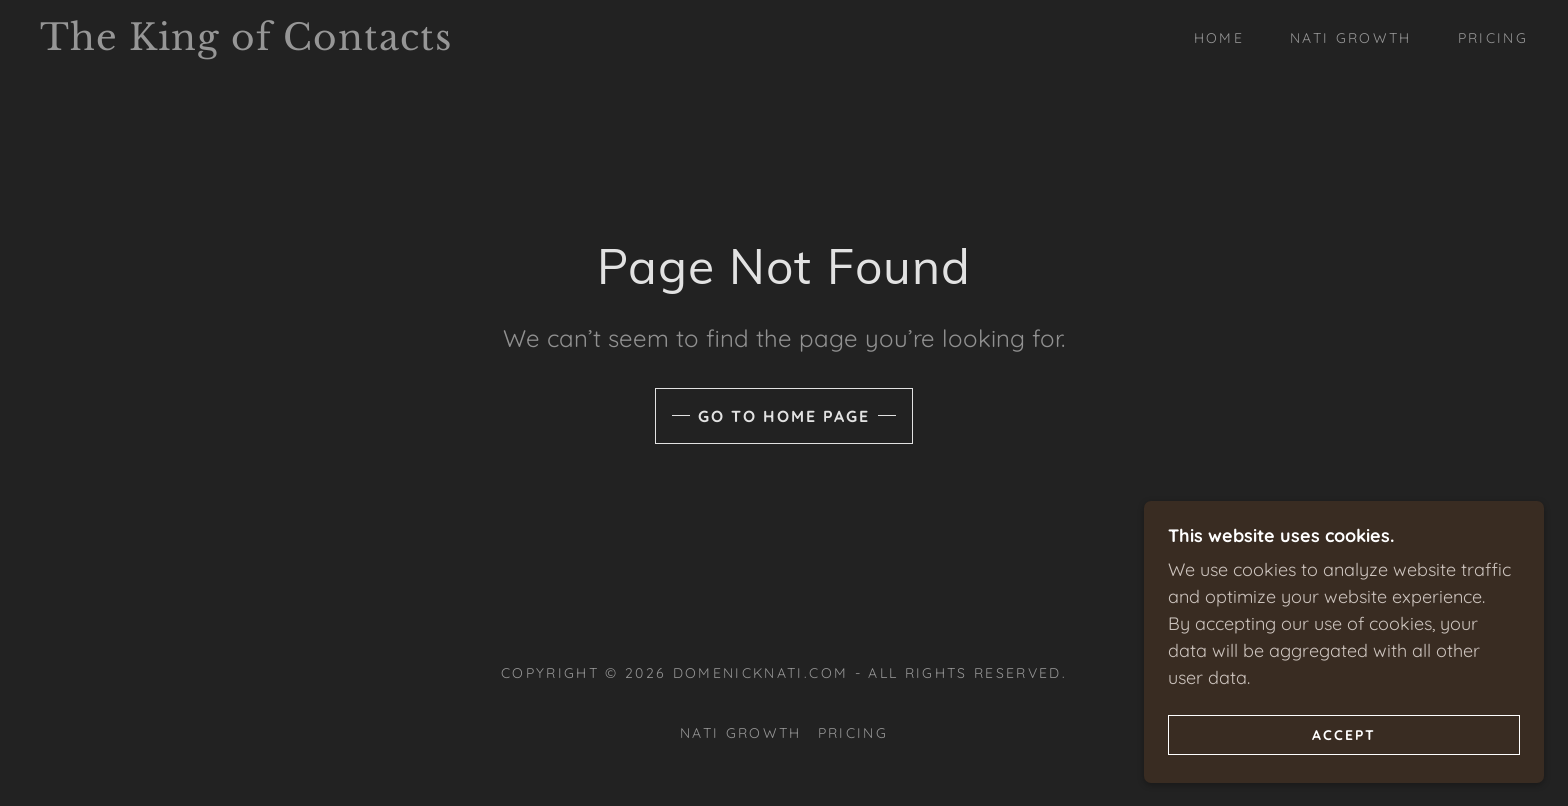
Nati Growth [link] (1351, 38)
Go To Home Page (784, 416)
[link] (247, 43)
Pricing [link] (1493, 38)
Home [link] (1219, 38)
